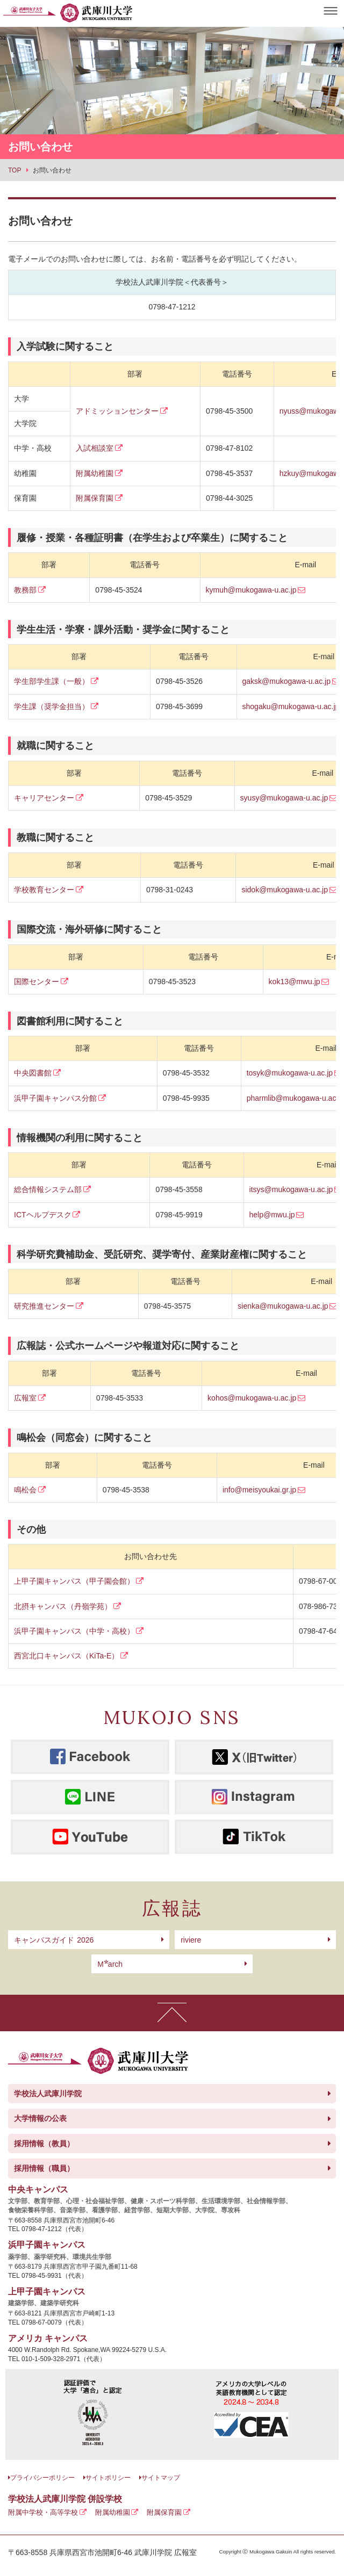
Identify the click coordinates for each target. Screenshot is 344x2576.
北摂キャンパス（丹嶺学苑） (63, 1606)
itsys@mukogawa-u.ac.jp (291, 1189)
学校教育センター (44, 889)
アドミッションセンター (117, 411)
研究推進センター (44, 1306)
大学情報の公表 (40, 2118)
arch (110, 1964)
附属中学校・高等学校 (43, 2512)
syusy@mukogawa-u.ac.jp (284, 797)
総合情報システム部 (48, 1189)
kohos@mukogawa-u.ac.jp (251, 1398)
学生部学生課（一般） (51, 681)
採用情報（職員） (44, 2168)
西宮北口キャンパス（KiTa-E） (66, 1655)
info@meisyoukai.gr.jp (259, 1489)
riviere (191, 1940)
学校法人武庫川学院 (48, 2093)
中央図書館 (33, 1073)
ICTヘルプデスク (42, 1214)
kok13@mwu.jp (294, 981)
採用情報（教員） (44, 2143)
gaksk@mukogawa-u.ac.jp (286, 681)
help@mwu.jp (272, 1214)
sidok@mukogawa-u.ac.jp (284, 889)
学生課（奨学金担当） (51, 706)
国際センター (36, 981)
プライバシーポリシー (42, 2477)
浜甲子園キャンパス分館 (55, 1098)
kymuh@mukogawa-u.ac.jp (251, 590)
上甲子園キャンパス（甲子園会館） (74, 1581)
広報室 (25, 1398)
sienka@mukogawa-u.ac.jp (283, 1306)
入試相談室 (94, 448)
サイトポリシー (108, 2477)
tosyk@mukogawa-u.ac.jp (290, 1073)
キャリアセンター (44, 797)
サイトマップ (160, 2477)
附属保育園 (94, 498)
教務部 (25, 590)
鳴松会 (25, 1489)
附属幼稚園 (94, 473)
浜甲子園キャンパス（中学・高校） (74, 1631)
